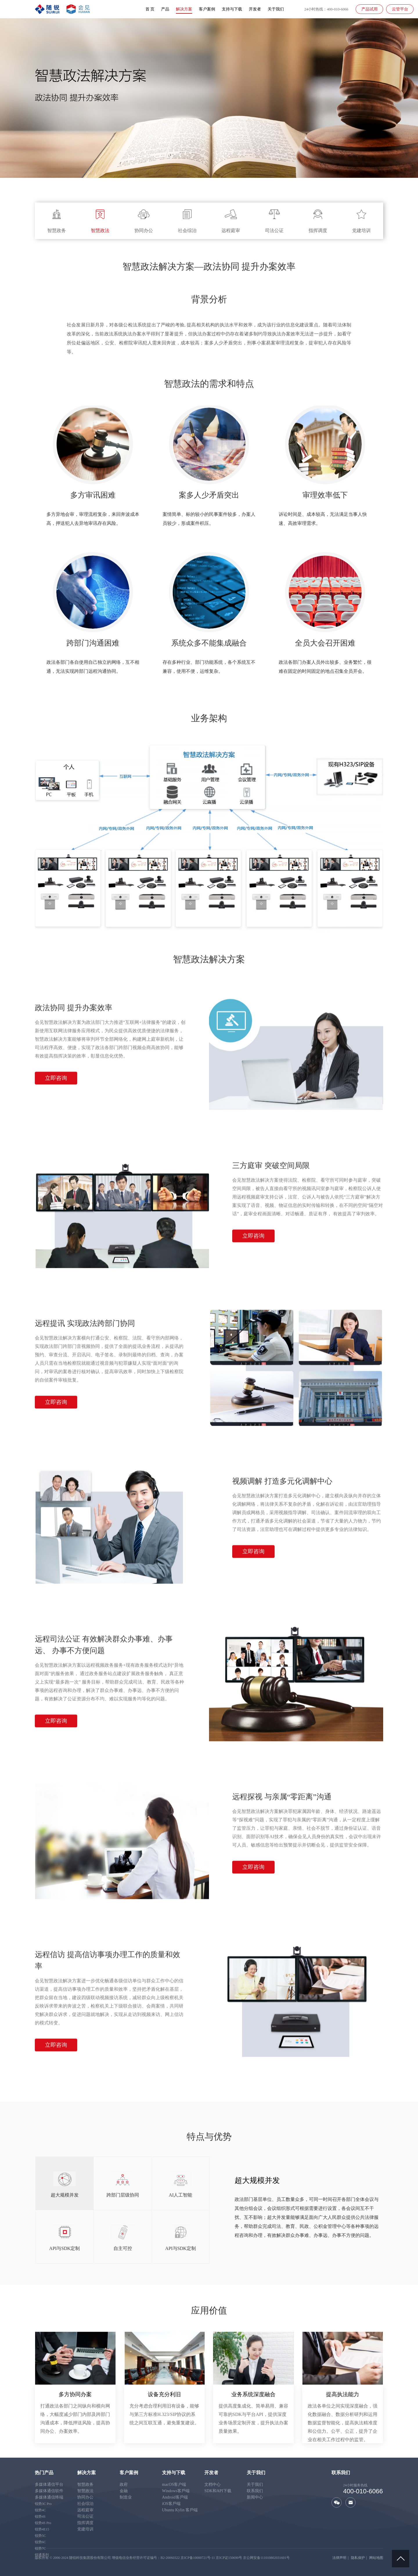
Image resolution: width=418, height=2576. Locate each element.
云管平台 (400, 9)
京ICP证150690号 (229, 2558)
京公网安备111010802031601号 (266, 2558)
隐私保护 (358, 2558)
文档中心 (212, 2484)
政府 (124, 2484)
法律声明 (339, 2558)
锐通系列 (42, 2555)
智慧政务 (85, 2484)
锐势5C (40, 2536)
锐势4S (40, 2517)
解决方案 (184, 10)
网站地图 (376, 2558)
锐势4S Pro (43, 2523)
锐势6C (40, 2542)
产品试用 (369, 9)
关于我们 (276, 10)
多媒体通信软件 (49, 2491)
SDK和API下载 (217, 2491)
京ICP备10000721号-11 (198, 2558)
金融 (124, 2491)
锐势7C (40, 2548)
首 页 (150, 10)
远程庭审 (85, 2510)
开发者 (255, 10)
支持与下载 (232, 10)
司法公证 (85, 2516)
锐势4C (40, 2510)
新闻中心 (255, 2497)
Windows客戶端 (176, 2491)
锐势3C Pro (43, 2504)
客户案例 (207, 10)
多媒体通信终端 (49, 2497)
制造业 (126, 2497)
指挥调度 (85, 2523)
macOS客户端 (174, 2484)
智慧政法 (85, 2491)
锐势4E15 (42, 2529)
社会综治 (85, 2503)
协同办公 (85, 2497)
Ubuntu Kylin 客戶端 (180, 2510)
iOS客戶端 (171, 2503)
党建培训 (85, 2529)
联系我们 (255, 2491)
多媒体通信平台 (49, 2484)
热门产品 (44, 2472)
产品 (165, 10)
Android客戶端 (175, 2497)
